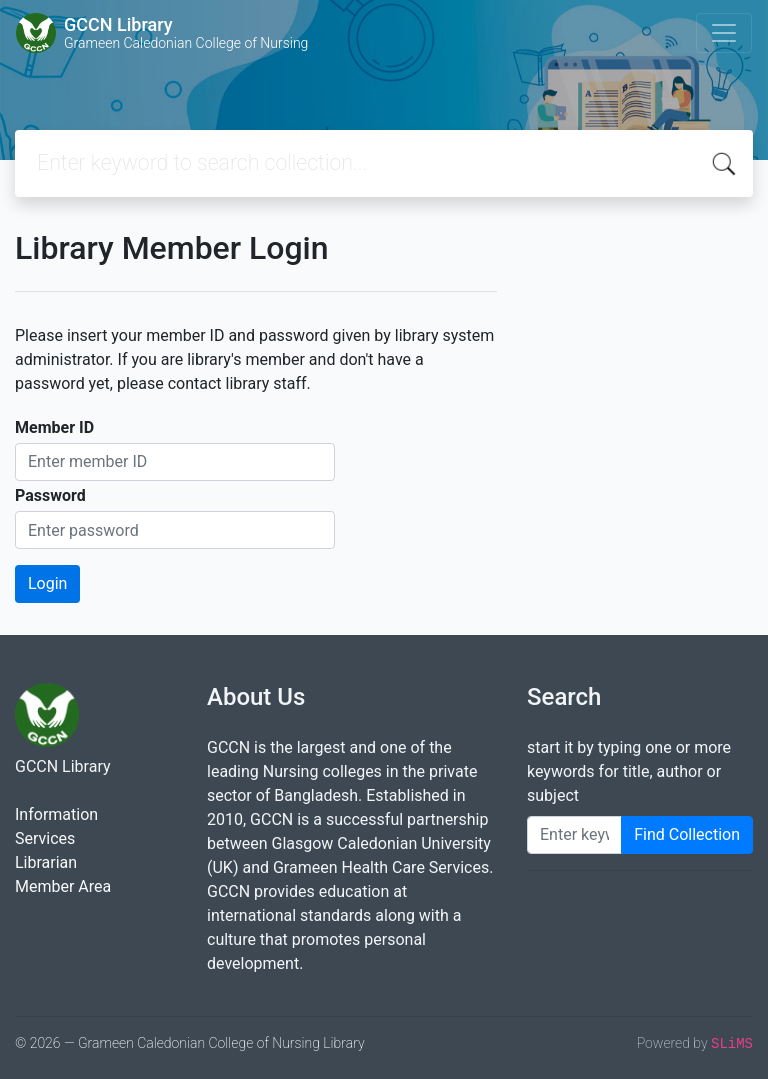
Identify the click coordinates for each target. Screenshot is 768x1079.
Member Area (63, 886)
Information (56, 814)
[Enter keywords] (574, 835)
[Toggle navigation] (724, 33)
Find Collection (687, 834)
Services (45, 838)
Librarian (46, 862)
